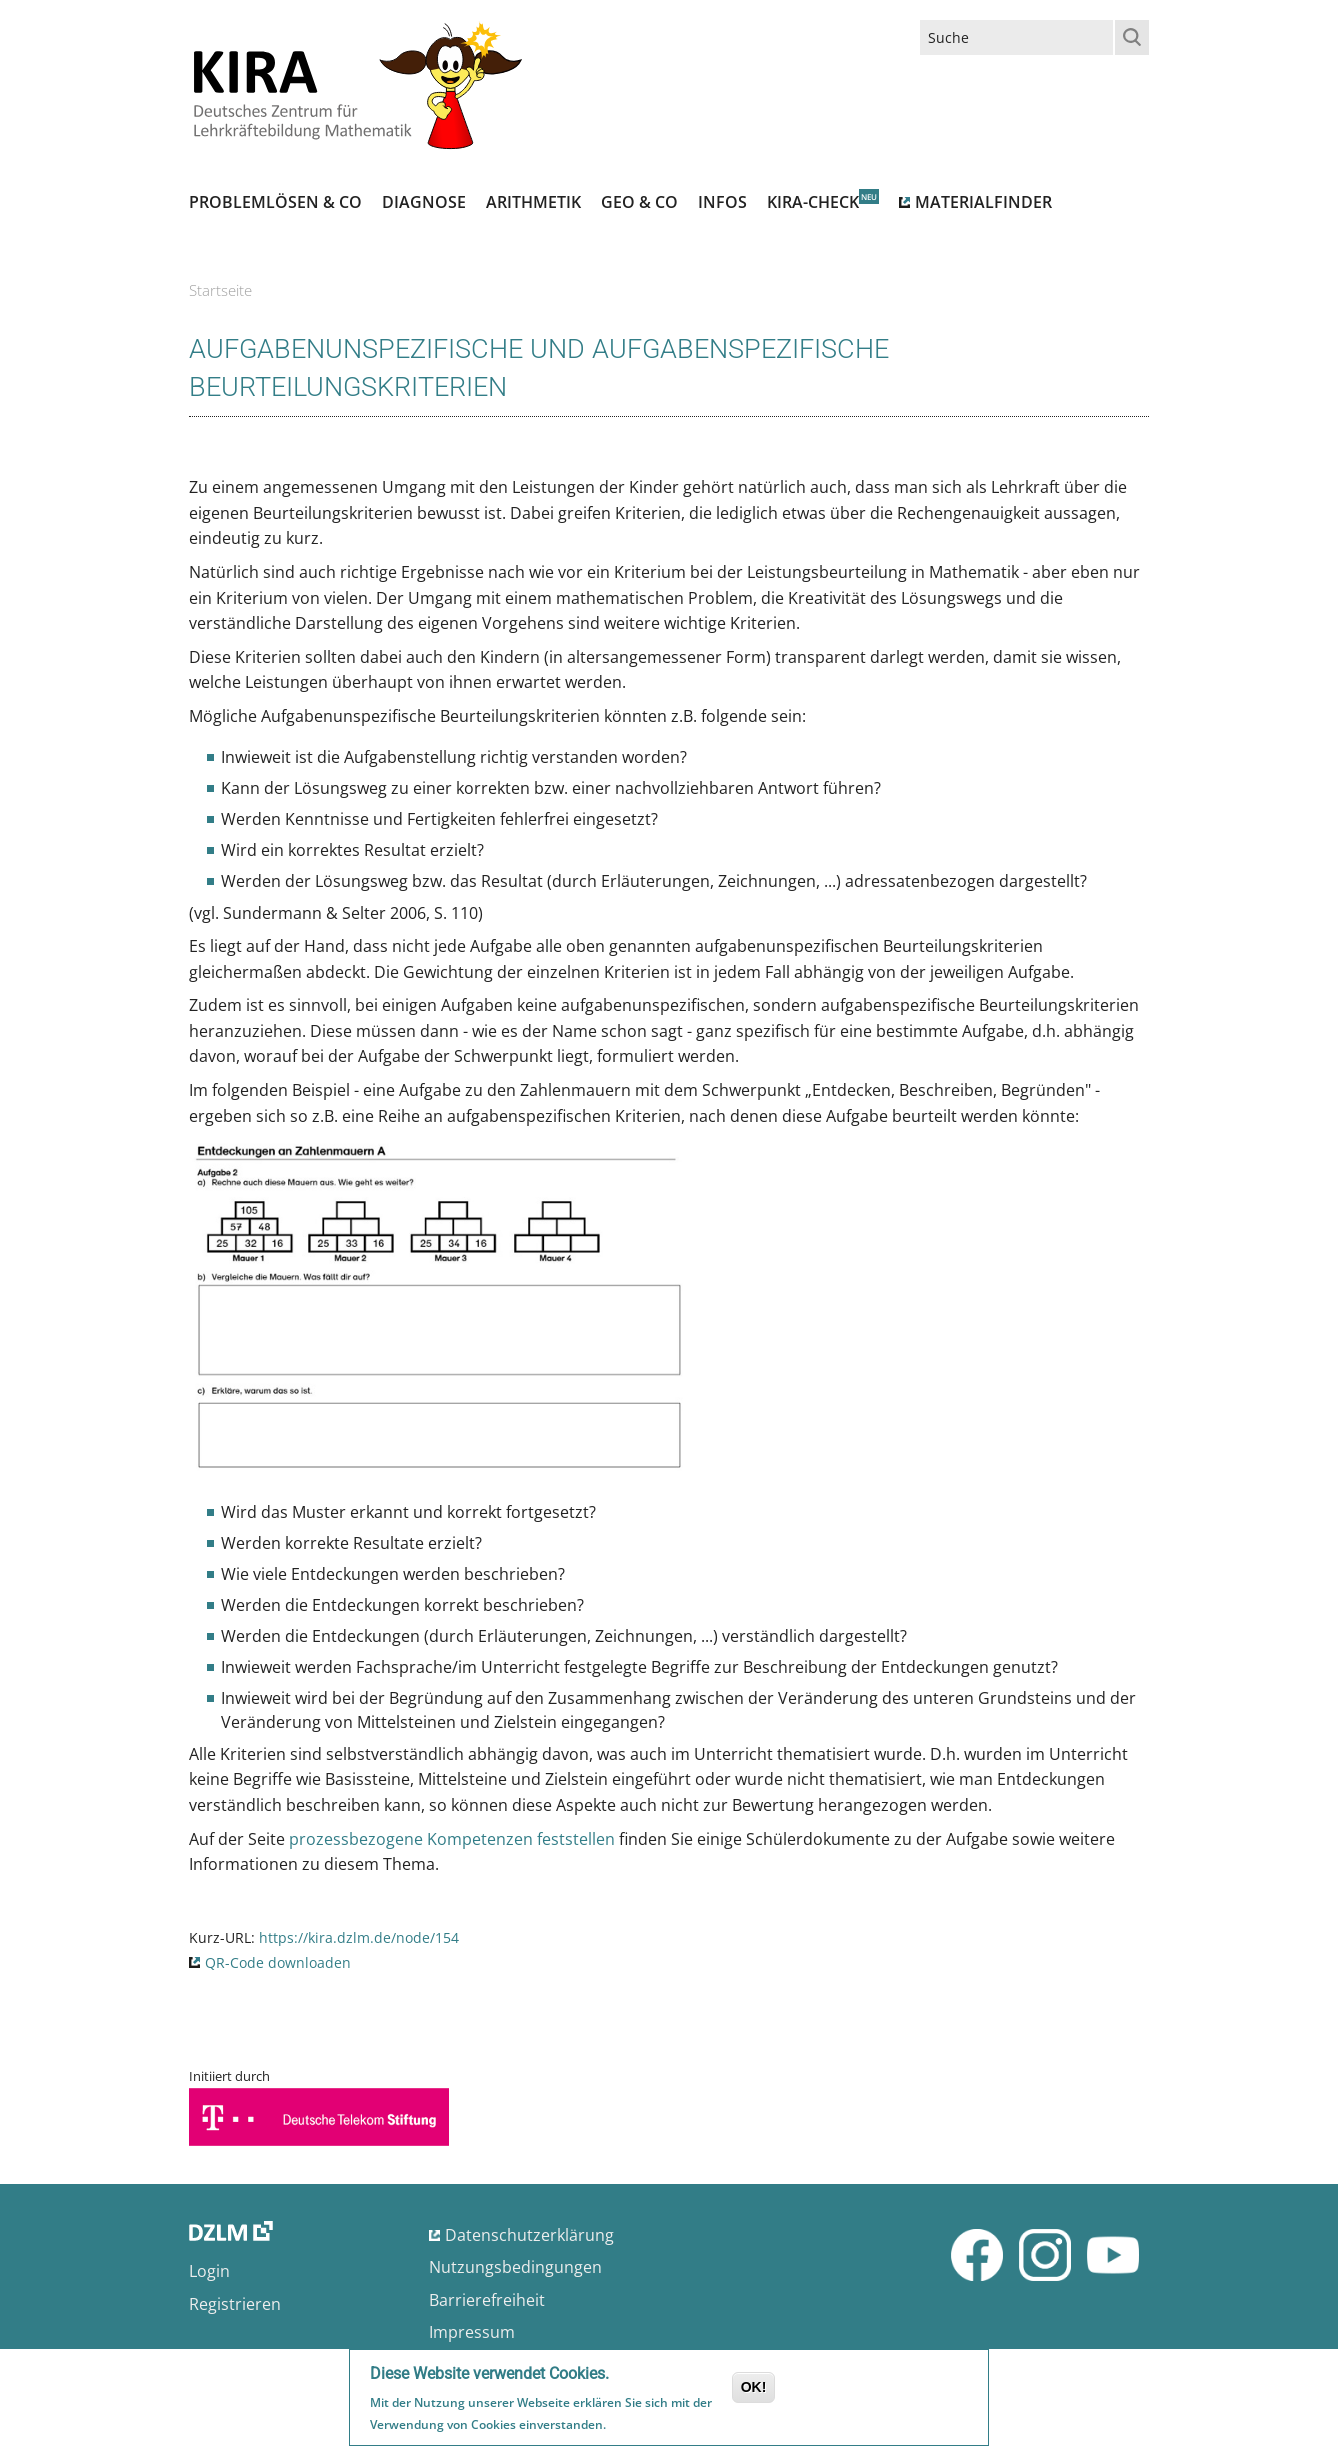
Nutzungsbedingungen (515, 2267)
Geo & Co (639, 202)
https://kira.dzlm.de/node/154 (359, 1937)
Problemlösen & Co (275, 202)
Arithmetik (533, 202)
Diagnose (424, 202)
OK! (754, 2390)
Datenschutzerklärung (529, 2235)
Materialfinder (983, 202)
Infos (722, 202)
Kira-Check (813, 202)
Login (209, 2271)
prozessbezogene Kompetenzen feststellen (452, 1839)
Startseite (220, 290)
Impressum (472, 2332)
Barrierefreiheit (487, 2300)
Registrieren (235, 2304)
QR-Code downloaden (278, 1962)
